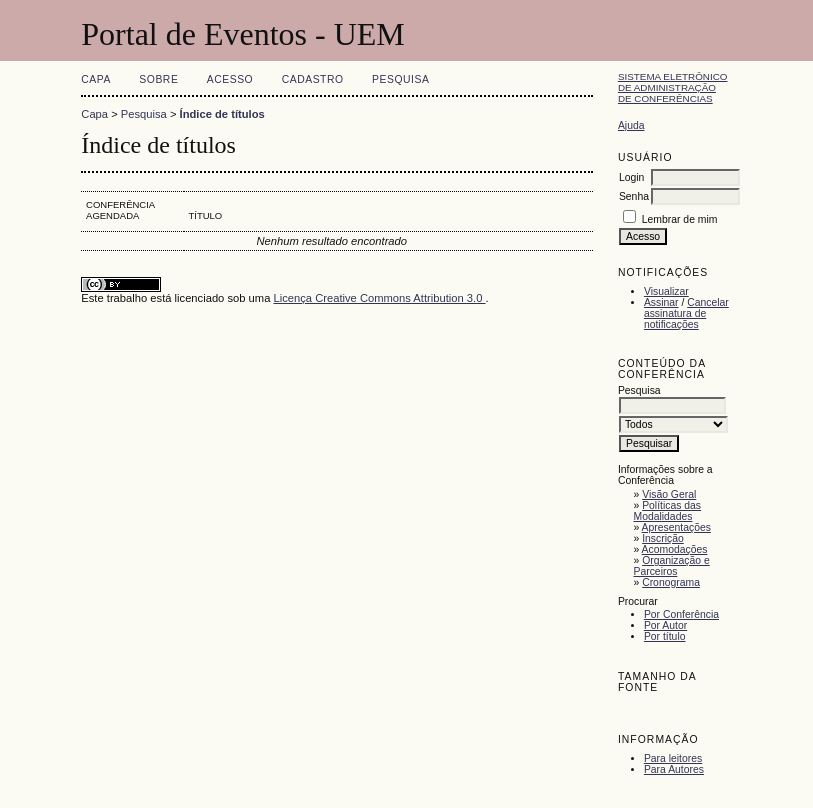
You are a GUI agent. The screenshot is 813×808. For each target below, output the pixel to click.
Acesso (230, 79)
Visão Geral (669, 494)
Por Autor (665, 625)
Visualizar (666, 291)
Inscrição (663, 538)
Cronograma (671, 582)
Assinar (661, 302)
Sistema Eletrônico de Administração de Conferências (673, 87)
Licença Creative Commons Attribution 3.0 (379, 298)
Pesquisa (400, 79)
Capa (96, 79)
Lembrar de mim (680, 219)
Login (631, 177)
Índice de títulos (222, 114)
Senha (634, 196)
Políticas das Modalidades (667, 511)
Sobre (158, 79)
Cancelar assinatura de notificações (686, 313)
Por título (665, 636)
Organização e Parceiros (671, 566)
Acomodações (675, 549)
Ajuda (631, 125)
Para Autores (674, 769)
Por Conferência (681, 614)
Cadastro (313, 79)
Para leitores (673, 758)
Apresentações (676, 527)
